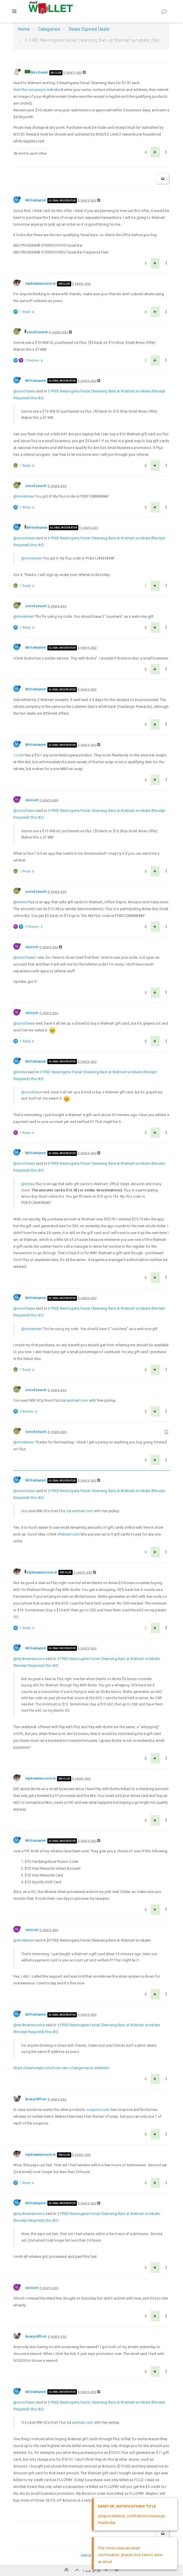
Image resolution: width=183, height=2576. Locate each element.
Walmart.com (69, 1534)
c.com (18, 755)
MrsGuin (38, 72)
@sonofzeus (24, 391)
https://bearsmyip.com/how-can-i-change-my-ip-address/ (61, 2068)
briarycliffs (34, 2099)
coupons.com (98, 2109)
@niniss (20, 902)
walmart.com (77, 1400)
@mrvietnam (23, 496)
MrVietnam (34, 200)
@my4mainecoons (28, 1659)
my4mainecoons (38, 284)
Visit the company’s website (36, 90)
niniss (30, 800)
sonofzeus (36, 332)
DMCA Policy (91, 2555)
